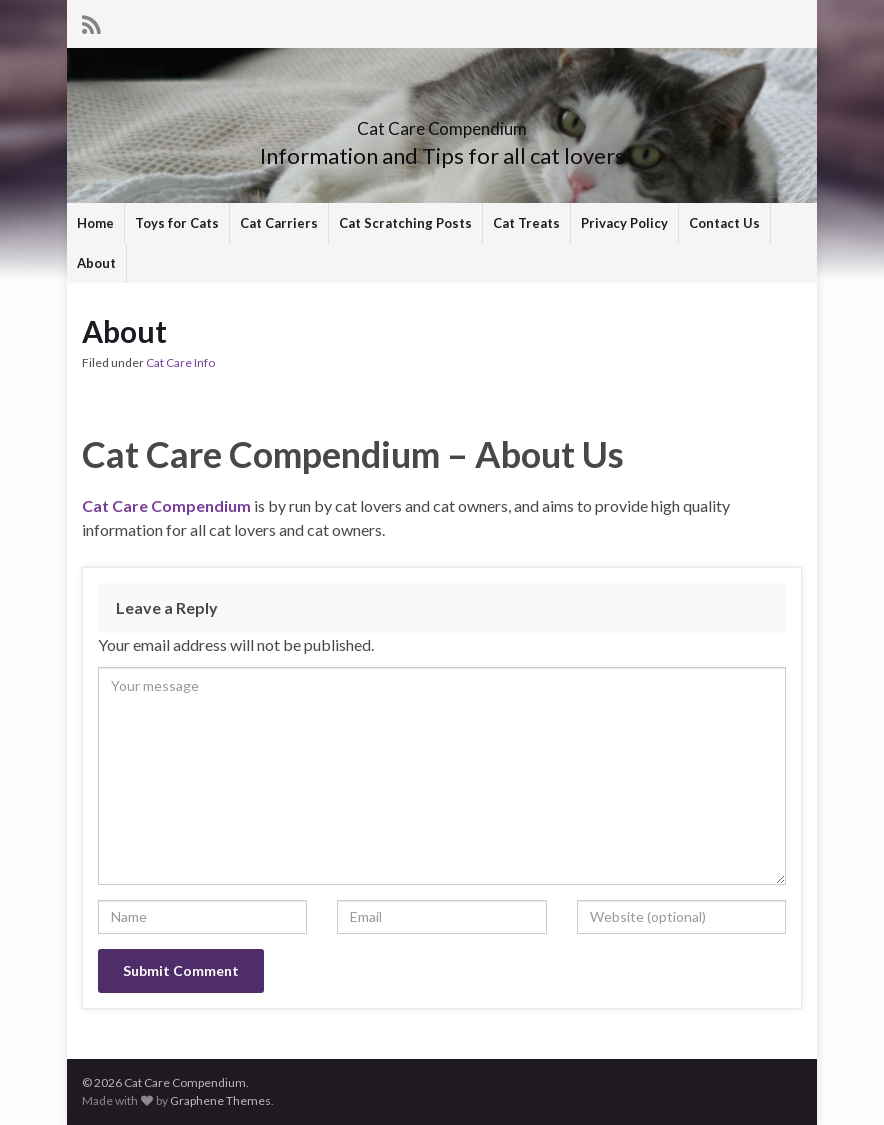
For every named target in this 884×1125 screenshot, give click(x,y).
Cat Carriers (279, 223)
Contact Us (724, 223)
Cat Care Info (180, 362)
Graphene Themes (220, 1100)
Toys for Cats (177, 223)
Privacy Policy (624, 223)
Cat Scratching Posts (405, 223)
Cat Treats (526, 223)
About (96, 263)
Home (95, 223)
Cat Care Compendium (442, 122)
